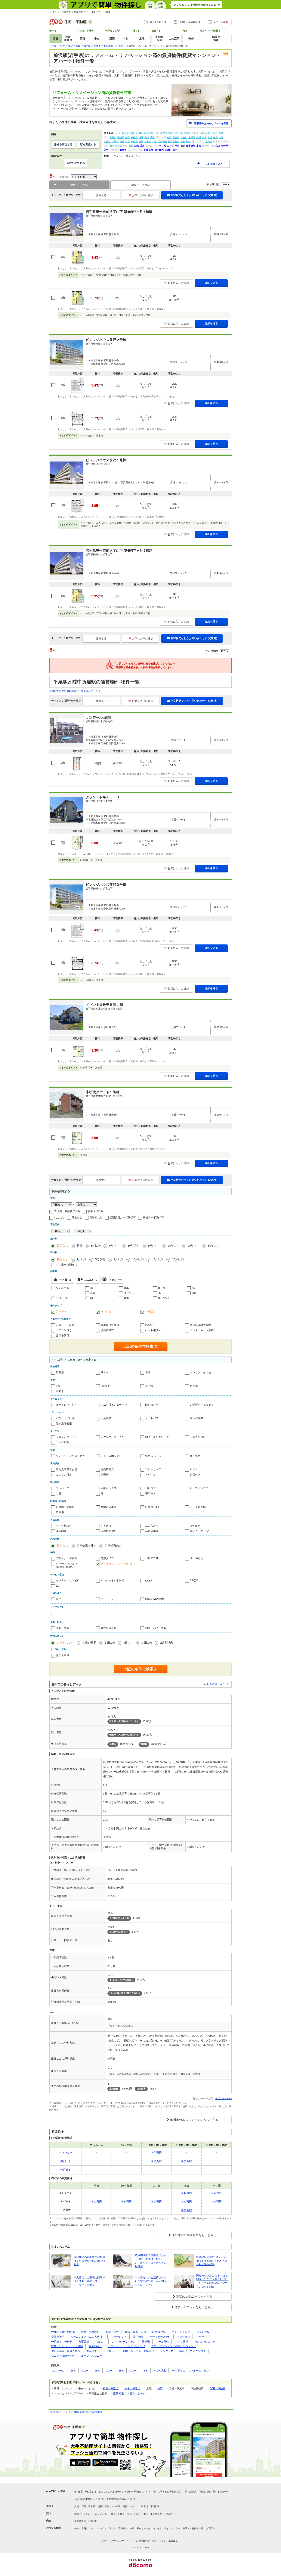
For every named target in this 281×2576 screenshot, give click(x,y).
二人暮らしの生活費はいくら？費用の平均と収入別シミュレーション (150, 2281)
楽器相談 (61, 1530)
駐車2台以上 (152, 1506)
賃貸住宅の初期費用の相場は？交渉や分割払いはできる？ (89, 2260)
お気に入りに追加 (140, 195)
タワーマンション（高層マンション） (173, 2346)
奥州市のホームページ (217, 1684)
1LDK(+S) (163, 1287)
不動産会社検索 (126, 2528)
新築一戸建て (111, 2388)
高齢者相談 (151, 1530)
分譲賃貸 (84, 2341)
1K (91, 1287)
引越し (85, 2528)
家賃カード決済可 (153, 1217)
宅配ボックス (108, 1488)
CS (58, 1585)
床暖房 (105, 1474)
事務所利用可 (108, 1530)
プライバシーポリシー (113, 2540)
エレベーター (64, 1488)
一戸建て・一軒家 (61, 2341)
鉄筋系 (60, 1372)
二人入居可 (151, 1525)
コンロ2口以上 (64, 1442)
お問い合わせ (143, 2540)
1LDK (85, 2370)
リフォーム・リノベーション (118, 1563)
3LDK (133, 2370)
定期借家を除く (86, 1545)
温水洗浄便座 (64, 1423)
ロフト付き (202, 2331)
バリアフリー (153, 1558)
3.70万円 (156, 2152)
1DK (126, 1287)
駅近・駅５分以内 (135, 2331)
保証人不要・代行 (200, 1530)
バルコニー (151, 1488)
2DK (92, 1292)
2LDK (109, 2370)
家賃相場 (118, 2393)
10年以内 (133, 1245)
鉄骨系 (105, 1372)
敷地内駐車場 (108, 1506)
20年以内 (173, 1245)
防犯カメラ (151, 1404)
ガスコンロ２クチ (204, 2341)
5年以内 (114, 1245)
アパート (61, 1311)
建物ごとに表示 (79, 184)
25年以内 (193, 1245)
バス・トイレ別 (65, 1324)
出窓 (58, 1493)
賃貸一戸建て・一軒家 (109, 2506)
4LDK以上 (164, 1297)
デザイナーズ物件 (66, 1558)
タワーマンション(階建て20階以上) (66, 1565)
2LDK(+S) (129, 1292)
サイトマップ (159, 2540)
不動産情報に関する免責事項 (87, 2412)
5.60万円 (96, 2201)
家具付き (195, 1474)
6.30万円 (186, 2161)
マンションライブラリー (103, 2528)
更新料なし (96, 1217)
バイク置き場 (198, 1506)
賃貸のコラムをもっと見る (194, 2296)
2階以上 (150, 1324)
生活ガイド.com (223, 2098)
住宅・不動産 (217, 2388)
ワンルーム (62, 1287)
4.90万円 (186, 2201)
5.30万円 (126, 2201)
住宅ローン (170, 2513)
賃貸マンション (131, 2506)
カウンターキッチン (112, 1436)
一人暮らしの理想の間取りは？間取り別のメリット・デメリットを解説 (89, 2281)
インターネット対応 (112, 1580)
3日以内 (128, 1642)
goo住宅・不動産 (55, 2491)
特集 (76, 2528)
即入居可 (106, 1525)
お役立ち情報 (53, 2528)
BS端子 (194, 1580)
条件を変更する (75, 162)
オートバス (151, 1418)
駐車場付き (158, 2331)
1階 (58, 1385)
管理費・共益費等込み (67, 1211)
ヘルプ (130, 2540)
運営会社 (173, 2540)
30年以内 (213, 1245)
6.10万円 (156, 2161)
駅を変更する (88, 144)
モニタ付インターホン (114, 1404)
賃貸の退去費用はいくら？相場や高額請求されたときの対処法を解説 (212, 2260)
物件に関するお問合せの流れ (168, 2491)
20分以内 (178, 1259)
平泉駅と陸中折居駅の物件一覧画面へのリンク (75, 691)
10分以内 (138, 1259)
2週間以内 (166, 1642)
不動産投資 (156, 2513)
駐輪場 (60, 1512)
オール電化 (196, 1558)
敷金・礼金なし (90, 2331)
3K (159, 1292)
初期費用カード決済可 (123, 1217)
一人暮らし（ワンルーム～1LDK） (192, 2370)
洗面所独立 (107, 1330)
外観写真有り (108, 1627)
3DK (194, 1292)
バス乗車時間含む (66, 1264)
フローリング (153, 1469)
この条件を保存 (214, 163)
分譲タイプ (107, 1558)
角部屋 (194, 1385)
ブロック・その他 (200, 1372)
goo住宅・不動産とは (85, 2491)
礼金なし (59, 1217)
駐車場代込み (95, 1211)
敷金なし (77, 1217)
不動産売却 (80, 2521)
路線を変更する (63, 144)
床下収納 (195, 1455)
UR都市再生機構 (155, 1599)
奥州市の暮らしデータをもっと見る (194, 2119)
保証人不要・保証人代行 (65, 2350)
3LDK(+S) (62, 1298)
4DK (126, 1298)
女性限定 (195, 1525)
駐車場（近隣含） (111, 1324)
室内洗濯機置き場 (200, 1324)
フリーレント (108, 1599)
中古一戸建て (132, 2388)
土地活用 (92, 2521)
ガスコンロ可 (198, 1436)
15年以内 (153, 1245)
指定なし (62, 1245)
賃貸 (160, 2388)
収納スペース (153, 1455)
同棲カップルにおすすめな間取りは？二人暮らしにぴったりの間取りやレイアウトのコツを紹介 (212, 2281)
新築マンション (82, 2513)
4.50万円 (216, 2192)
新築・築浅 (112, 2331)
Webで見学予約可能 (63, 2331)
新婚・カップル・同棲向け (138, 2350)
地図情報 (210, 2528)
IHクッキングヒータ (157, 1436)
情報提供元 (190, 2491)
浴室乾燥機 (196, 1418)
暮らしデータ (138, 2393)
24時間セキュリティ (202, 1404)
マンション (107, 1311)
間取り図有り (64, 1627)
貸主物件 (138, 2336)
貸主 (58, 1599)
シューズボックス (111, 1455)
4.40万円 (186, 2192)
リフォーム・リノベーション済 (126, 2346)
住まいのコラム (172, 2528)
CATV (148, 1580)
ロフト (194, 1469)
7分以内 (119, 1259)
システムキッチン (66, 1436)
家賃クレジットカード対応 (67, 2346)
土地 (146, 2513)
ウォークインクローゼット (72, 1455)
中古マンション (101, 2513)
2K (193, 1287)
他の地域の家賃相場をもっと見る (194, 2235)
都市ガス (150, 1493)
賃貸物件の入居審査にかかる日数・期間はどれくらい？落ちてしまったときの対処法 (150, 2261)
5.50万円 (156, 2201)
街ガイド (157, 2528)
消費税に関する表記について (121, 2499)
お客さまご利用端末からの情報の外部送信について (125, 2491)
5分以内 (100, 1259)
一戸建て (150, 1311)
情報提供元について (60, 2412)
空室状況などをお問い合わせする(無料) (192, 195)
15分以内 (158, 1259)
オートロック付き (66, 1404)
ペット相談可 (153, 1330)
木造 (147, 1372)
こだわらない (65, 1642)
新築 (79, 1245)
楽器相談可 (57, 2336)
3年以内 (96, 1245)
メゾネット (151, 1474)
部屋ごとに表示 (140, 184)
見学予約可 (62, 1335)
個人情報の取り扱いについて (89, 2499)
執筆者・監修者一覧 (193, 2528)
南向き (60, 1391)
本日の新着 (89, 1642)
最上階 (149, 1385)
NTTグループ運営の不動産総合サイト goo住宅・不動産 (79, 12)
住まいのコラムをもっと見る (194, 2307)
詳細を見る (211, 282)
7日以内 (147, 1642)
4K (91, 1298)
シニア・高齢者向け (63, 2355)
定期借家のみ (113, 1545)
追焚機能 (106, 1418)
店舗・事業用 (88, 2506)
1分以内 (82, 1259)
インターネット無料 (202, 1330)
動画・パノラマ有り (157, 1627)
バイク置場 (181, 2341)
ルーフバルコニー (200, 1488)
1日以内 (110, 1642)
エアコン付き (64, 1330)
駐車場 (146, 2341)
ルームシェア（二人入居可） (88, 2336)
